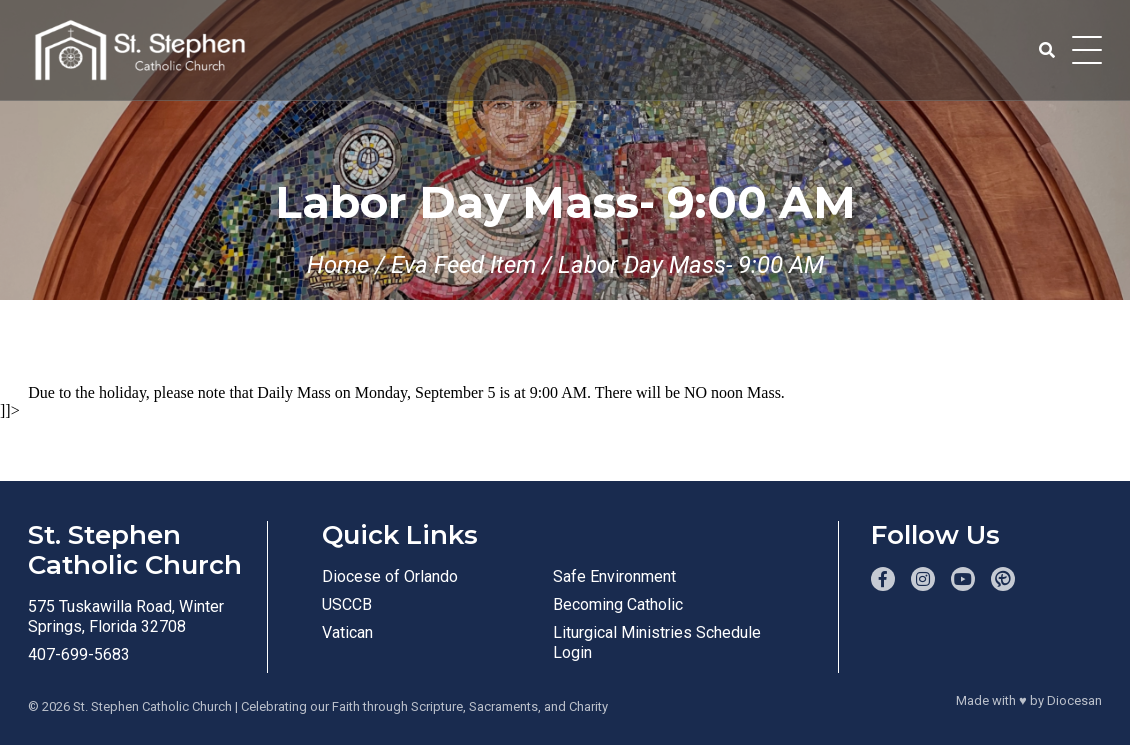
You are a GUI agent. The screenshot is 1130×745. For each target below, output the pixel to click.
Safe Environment (614, 576)
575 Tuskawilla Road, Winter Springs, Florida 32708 (126, 616)
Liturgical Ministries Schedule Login (657, 642)
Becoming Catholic (618, 604)
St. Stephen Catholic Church (152, 706)
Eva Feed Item (463, 265)
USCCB (347, 604)
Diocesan (1074, 700)
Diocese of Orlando (390, 576)
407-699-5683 (79, 654)
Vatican (347, 632)
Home (338, 265)
